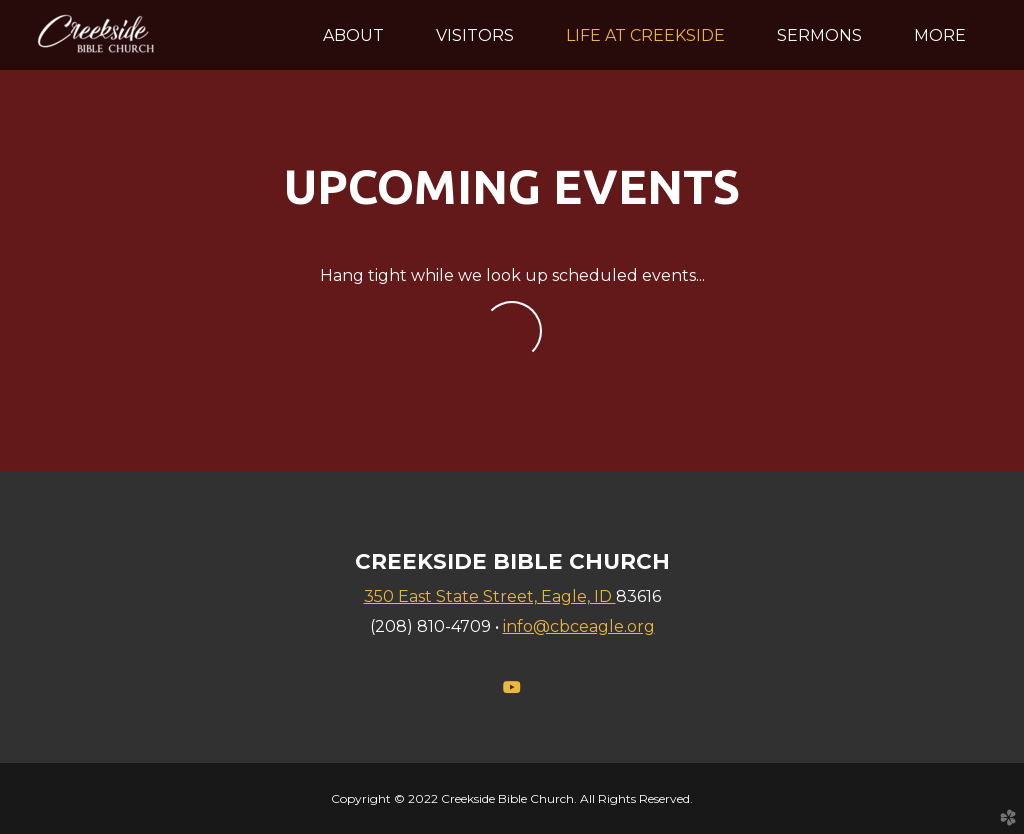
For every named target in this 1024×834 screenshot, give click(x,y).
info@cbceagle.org (579, 626)
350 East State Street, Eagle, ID (490, 596)
